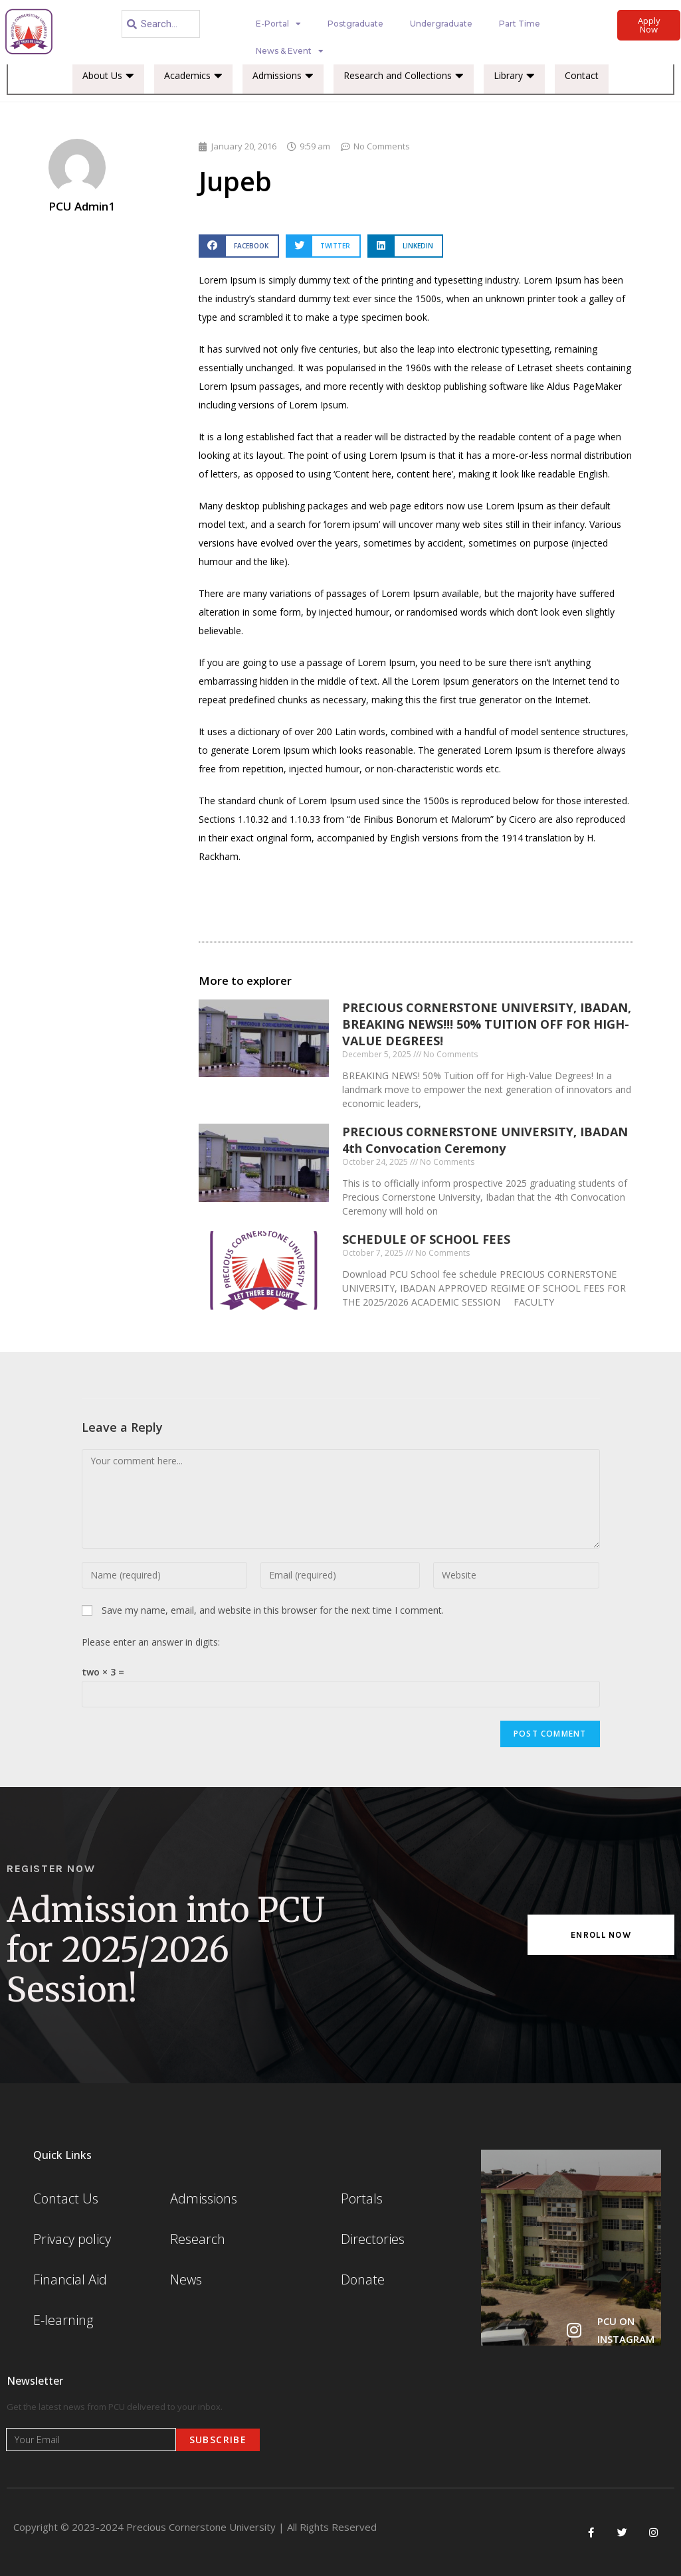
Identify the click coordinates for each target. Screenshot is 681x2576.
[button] (238, 246)
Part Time (519, 24)
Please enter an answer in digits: (151, 1642)
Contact (582, 75)
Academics (193, 75)
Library (514, 75)
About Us (108, 75)
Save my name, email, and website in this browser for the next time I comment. (273, 1610)
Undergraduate (441, 24)
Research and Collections (403, 75)
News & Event (290, 51)
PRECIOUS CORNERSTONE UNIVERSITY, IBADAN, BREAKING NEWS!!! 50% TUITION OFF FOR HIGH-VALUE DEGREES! (486, 1024)
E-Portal (278, 24)
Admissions (283, 75)
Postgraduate (355, 24)
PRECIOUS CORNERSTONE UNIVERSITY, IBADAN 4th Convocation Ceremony (485, 1140)
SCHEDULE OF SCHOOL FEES (426, 1239)
